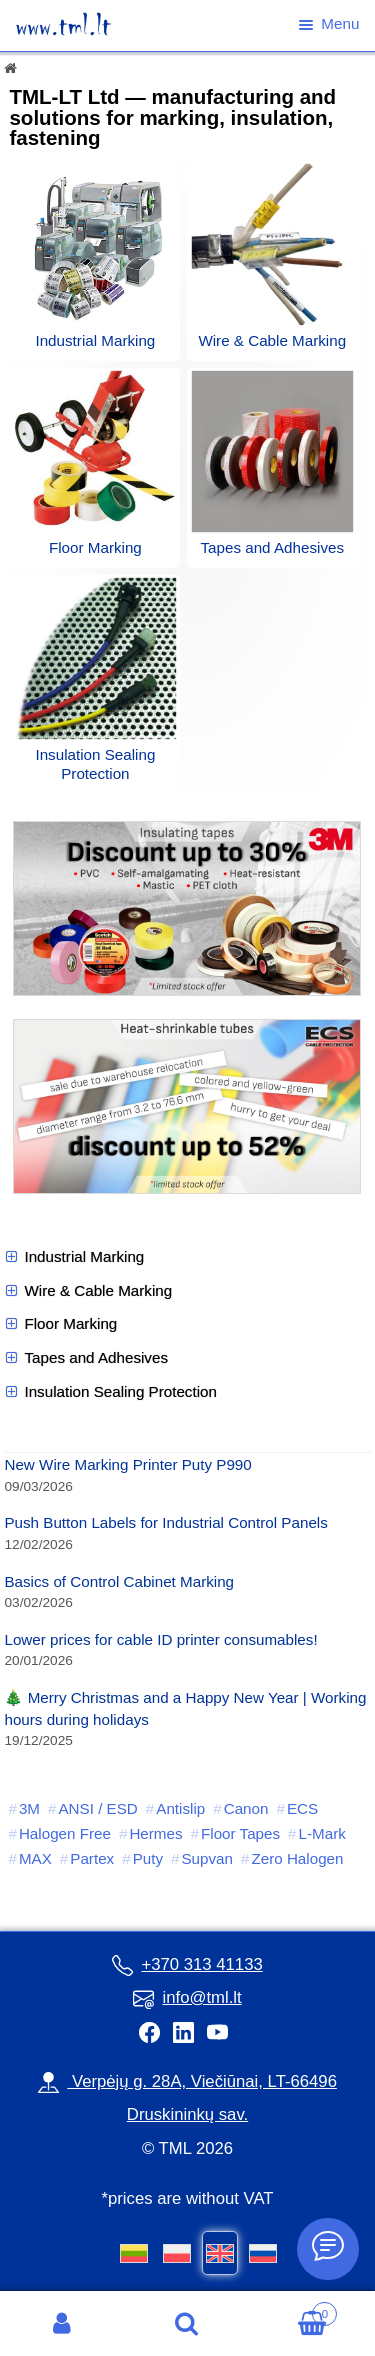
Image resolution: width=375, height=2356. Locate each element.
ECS (302, 1808)
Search (187, 2324)
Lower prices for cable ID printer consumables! (160, 1639)
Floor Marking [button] (60, 1324)
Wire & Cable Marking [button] (88, 1291)
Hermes (155, 1833)
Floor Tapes (240, 1833)
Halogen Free (65, 1833)
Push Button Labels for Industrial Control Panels (165, 1522)
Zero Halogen (297, 1858)
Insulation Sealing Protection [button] (110, 1392)
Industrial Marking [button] (74, 1257)
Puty (148, 1858)
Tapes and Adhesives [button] (86, 1358)
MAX (35, 1858)
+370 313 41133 (187, 1964)
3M (29, 1808)
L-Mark (322, 1833)
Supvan (207, 1858)
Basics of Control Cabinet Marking (119, 1581)
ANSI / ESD (97, 1808)
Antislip (180, 1808)
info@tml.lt (187, 1997)
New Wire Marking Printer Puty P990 (127, 1464)
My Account (62, 2324)
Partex (92, 1858)
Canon (246, 1808)
